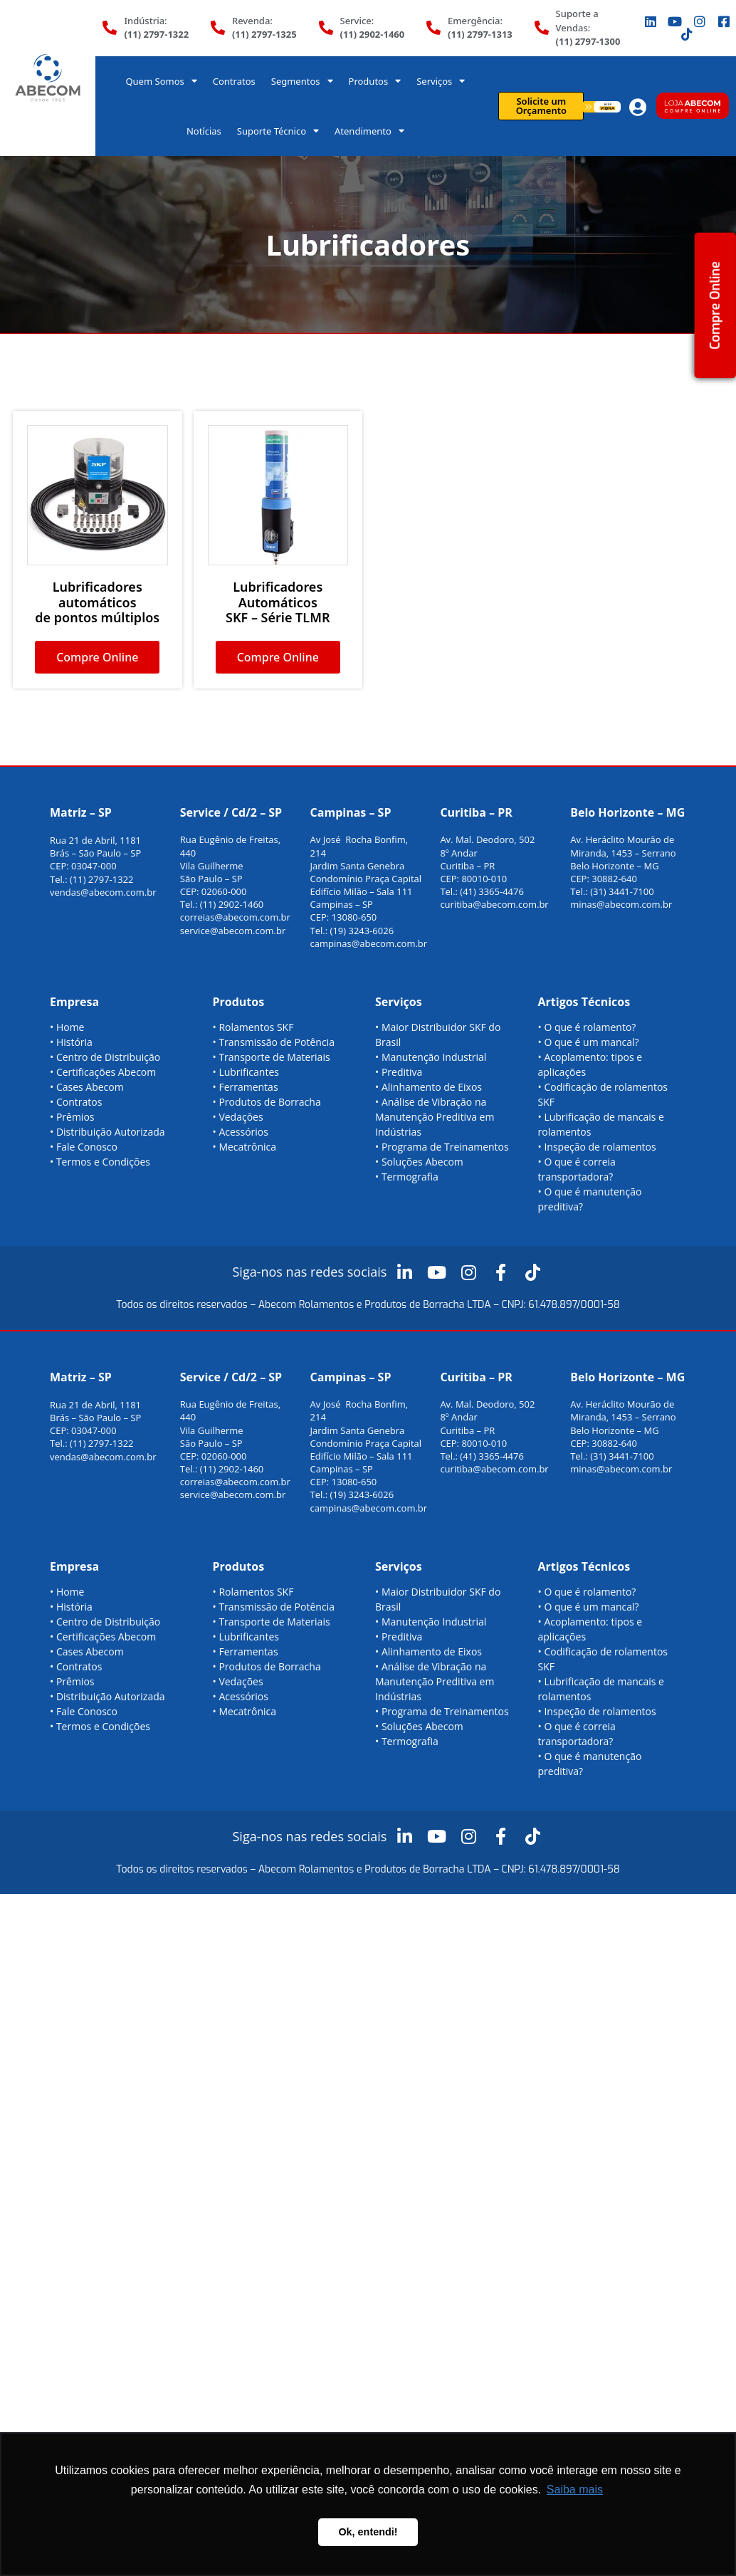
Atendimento (369, 130)
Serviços (440, 81)
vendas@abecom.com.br (103, 892)
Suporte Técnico (278, 130)
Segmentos (302, 81)
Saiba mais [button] (575, 2489)
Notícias (203, 131)
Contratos (234, 81)
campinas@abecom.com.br (369, 943)
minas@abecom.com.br (621, 904)
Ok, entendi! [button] (367, 2532)
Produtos (375, 81)
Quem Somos (160, 81)
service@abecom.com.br (233, 930)
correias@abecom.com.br (235, 917)
